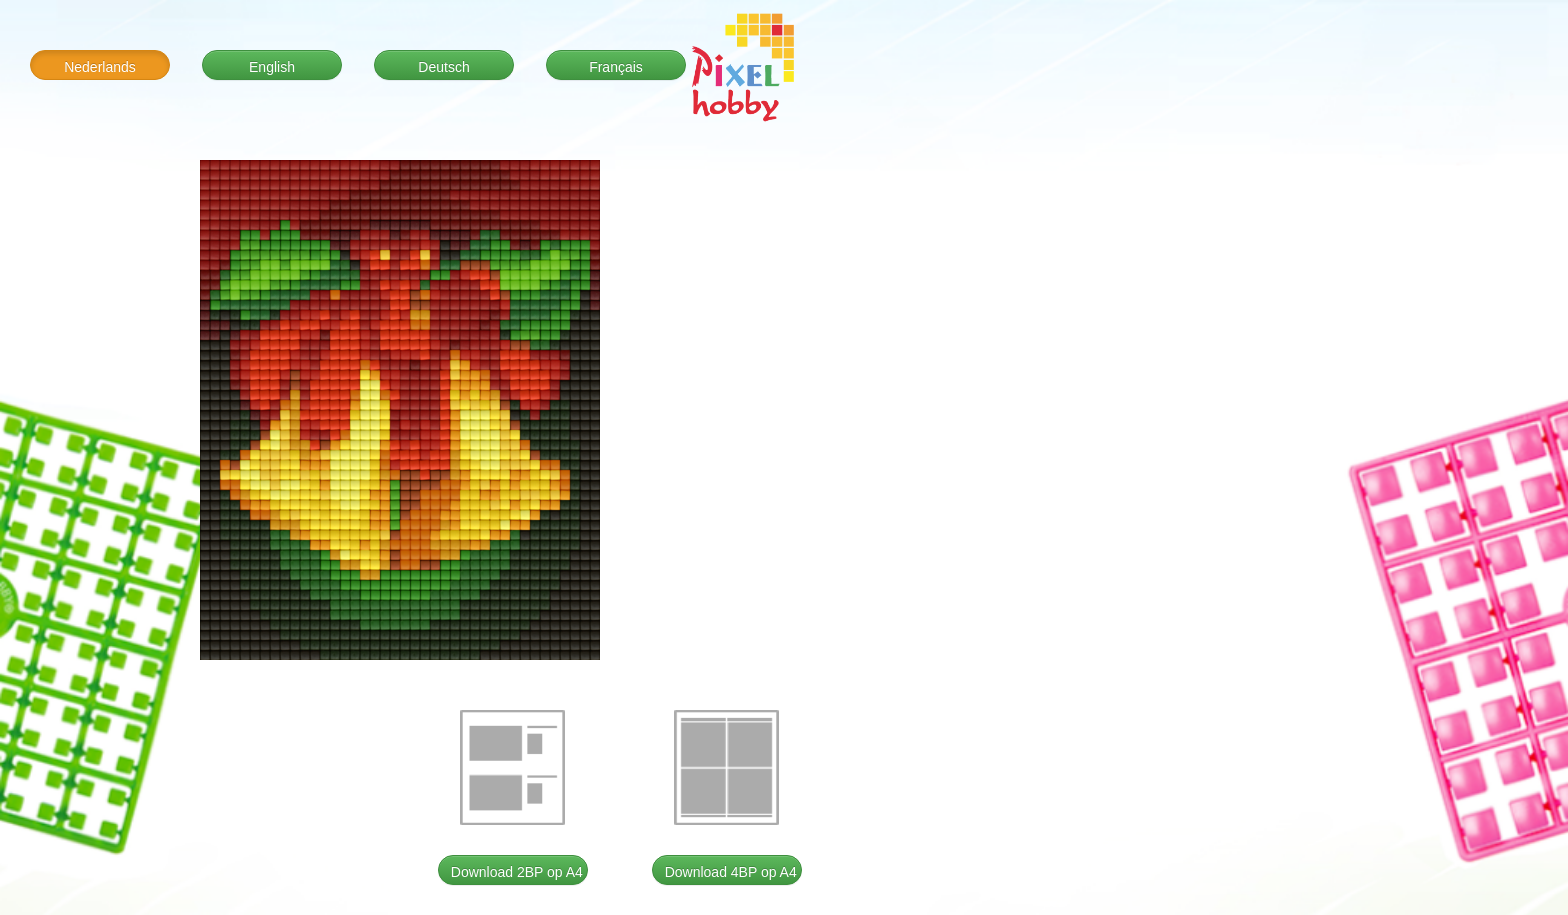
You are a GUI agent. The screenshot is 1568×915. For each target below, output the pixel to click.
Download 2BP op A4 (517, 872)
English (272, 67)
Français (616, 67)
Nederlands (100, 67)
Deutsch (443, 67)
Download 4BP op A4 (731, 872)
